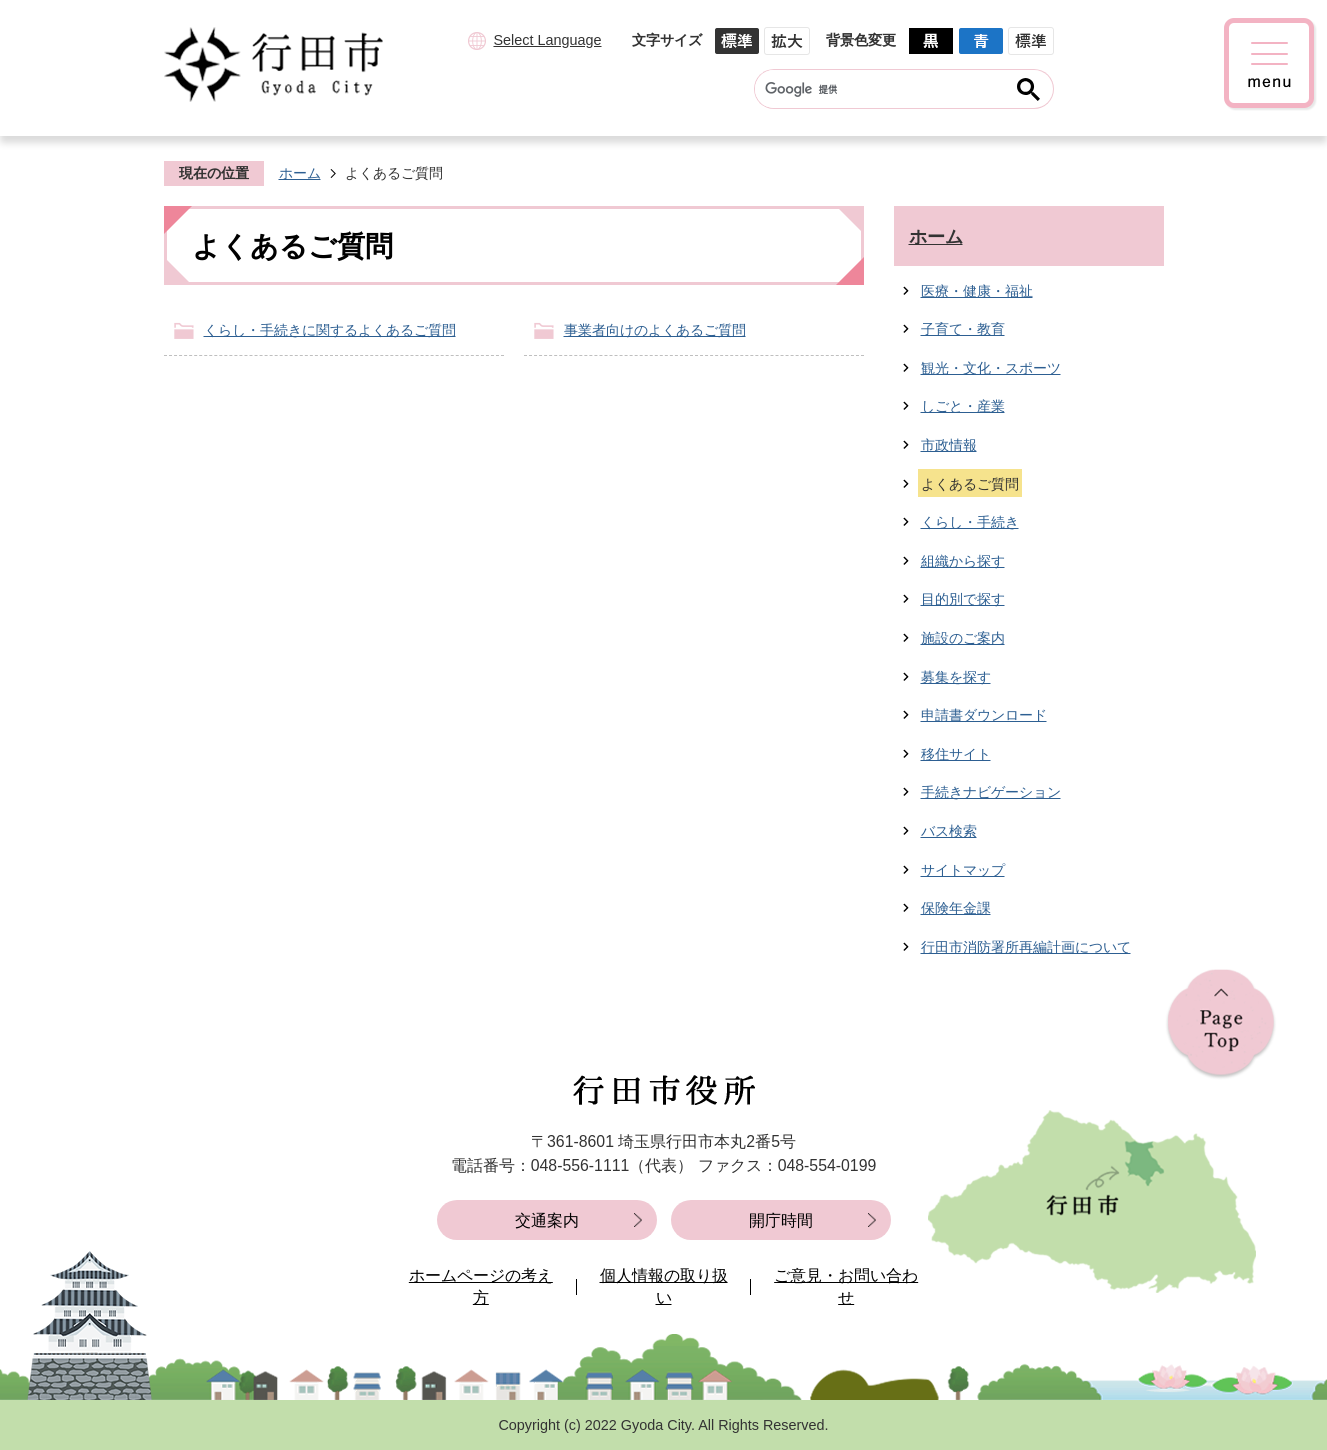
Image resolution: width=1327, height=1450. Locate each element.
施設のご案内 (963, 638)
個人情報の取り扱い (664, 1286)
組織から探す (963, 561)
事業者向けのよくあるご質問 (655, 330)
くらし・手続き (970, 522)
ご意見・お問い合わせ (846, 1286)
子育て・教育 (963, 329)
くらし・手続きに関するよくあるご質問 (330, 330)
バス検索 (949, 831)
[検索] (884, 89)
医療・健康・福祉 (977, 291)
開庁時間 (781, 1220)
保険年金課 (956, 908)
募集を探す (956, 677)
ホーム (300, 173)
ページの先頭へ (1221, 1024)
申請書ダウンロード (984, 715)
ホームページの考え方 (481, 1286)
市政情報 (949, 445)
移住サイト (956, 754)
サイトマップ (963, 870)
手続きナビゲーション (991, 792)
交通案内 (547, 1220)
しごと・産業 (963, 406)
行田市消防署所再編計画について (1026, 947)
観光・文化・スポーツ (991, 368)
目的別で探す (963, 599)
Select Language (547, 40)
